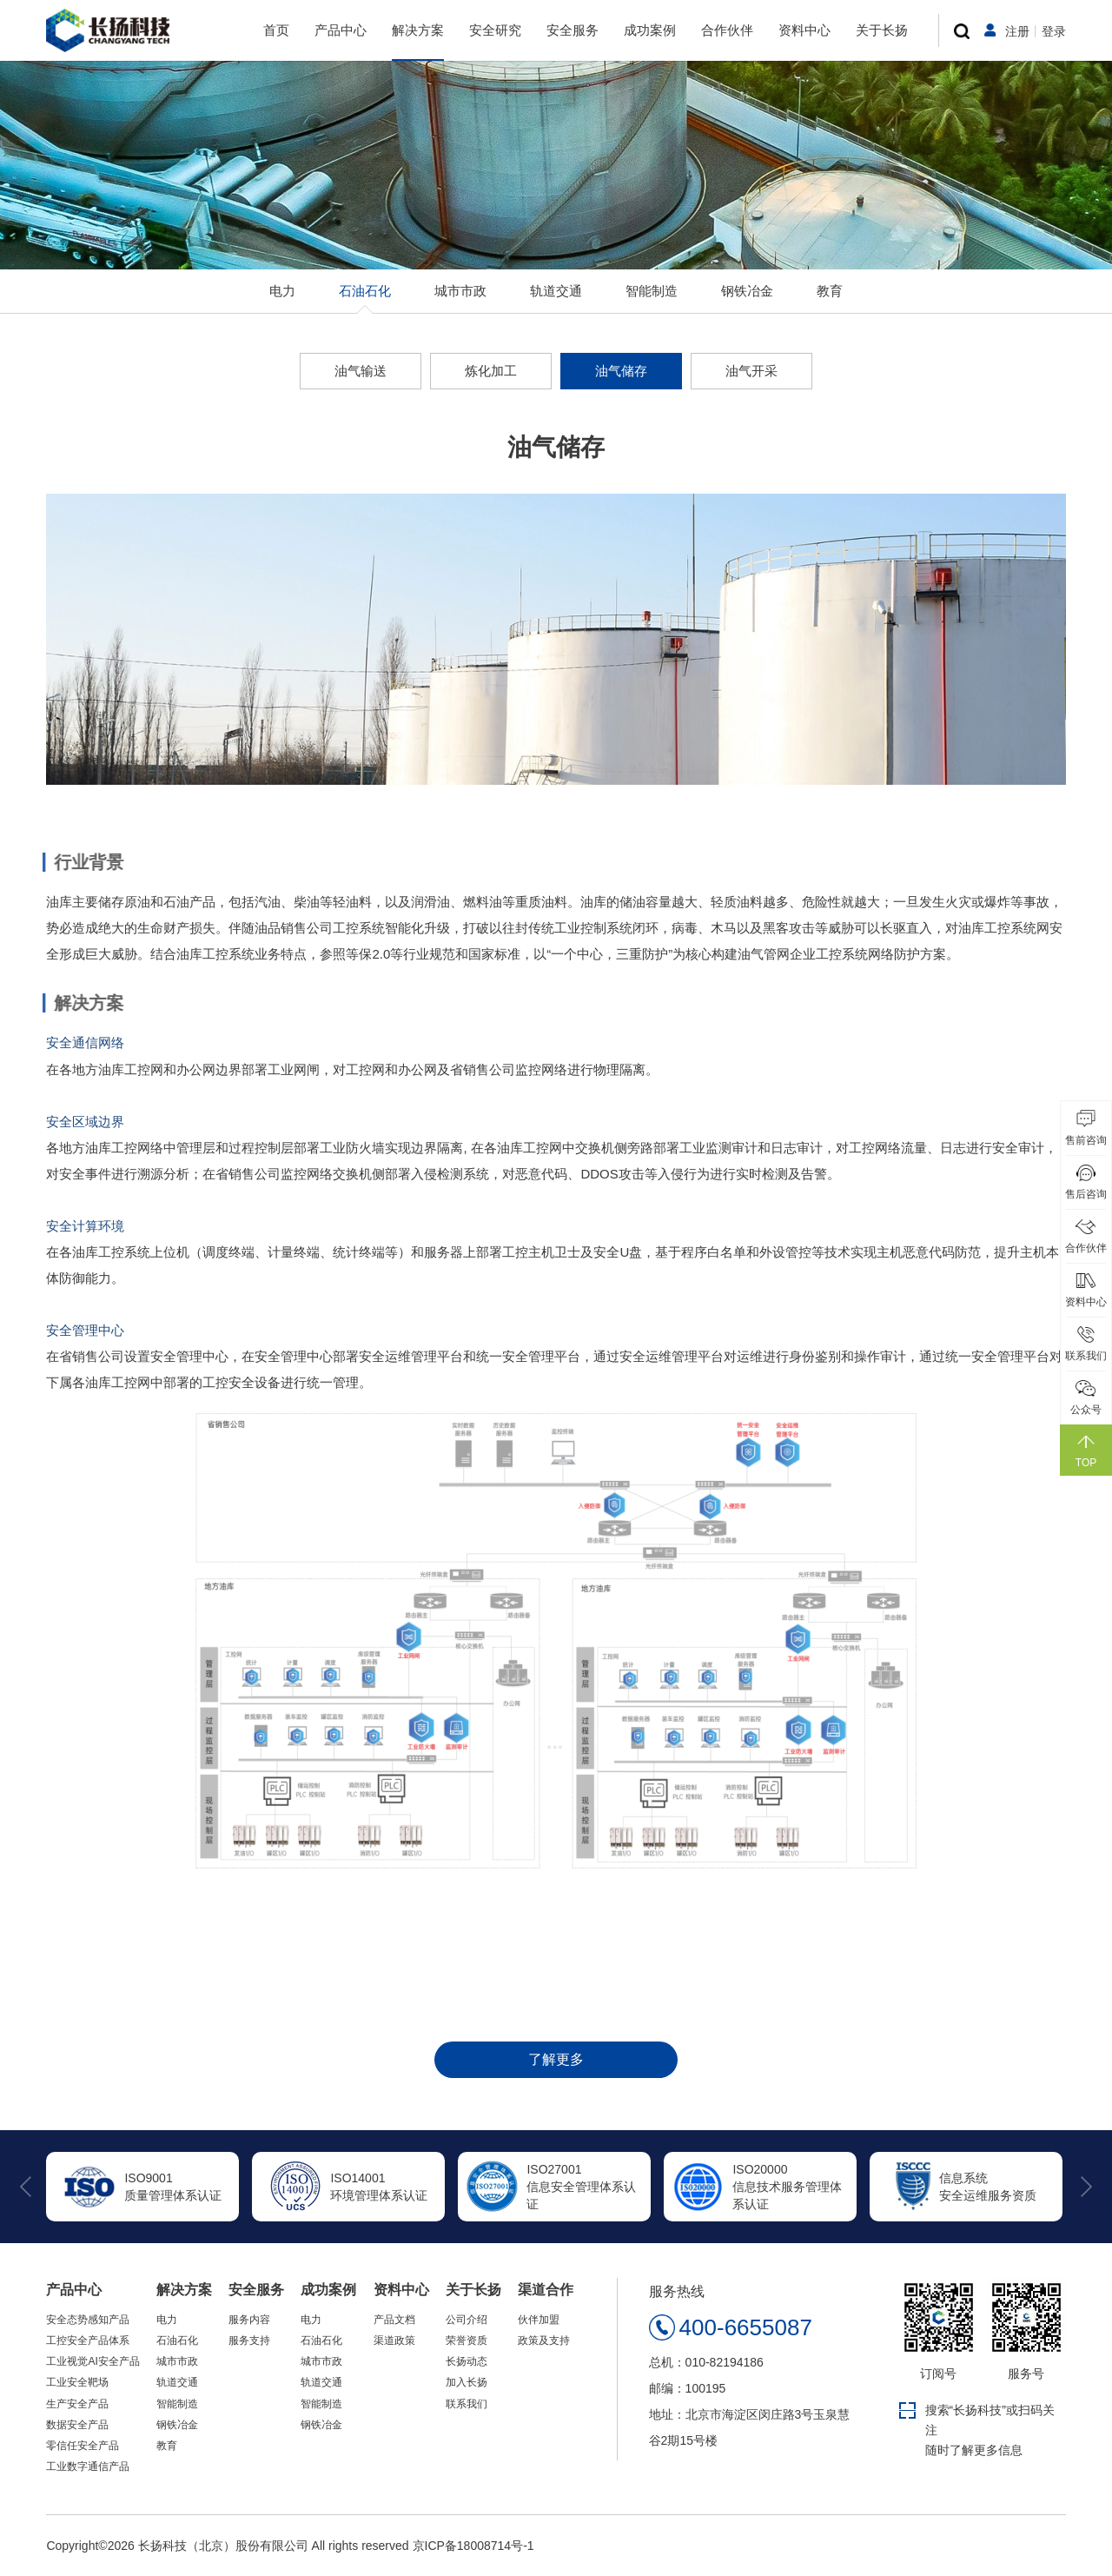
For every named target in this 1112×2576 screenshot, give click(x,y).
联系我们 (466, 2404)
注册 (1017, 31)
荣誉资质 (466, 2340)
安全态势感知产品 (87, 2320)
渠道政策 (394, 2340)
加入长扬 (466, 2382)
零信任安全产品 (82, 2446)
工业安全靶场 (77, 2382)
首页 (276, 30)
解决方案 (418, 30)
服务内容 (249, 2320)
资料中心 (804, 30)
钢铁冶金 (747, 290)
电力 (282, 290)
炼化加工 (491, 370)
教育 (830, 290)
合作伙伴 (727, 30)
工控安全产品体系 (87, 2340)
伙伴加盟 (538, 2320)
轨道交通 (556, 290)
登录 (1054, 31)
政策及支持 (544, 2340)
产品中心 (340, 30)
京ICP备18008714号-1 (473, 2546)
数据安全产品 (77, 2425)
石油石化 (365, 290)
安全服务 (572, 30)
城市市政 (460, 290)
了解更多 (556, 2059)
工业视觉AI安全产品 (92, 2361)
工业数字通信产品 (87, 2466)
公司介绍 (466, 2320)
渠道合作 (545, 2289)
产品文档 (394, 2320)
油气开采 (751, 370)
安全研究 (495, 30)
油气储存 (621, 370)
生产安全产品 (77, 2404)
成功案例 (650, 30)
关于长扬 (882, 30)
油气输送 (360, 370)
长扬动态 (466, 2361)
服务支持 (249, 2340)
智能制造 (652, 290)
